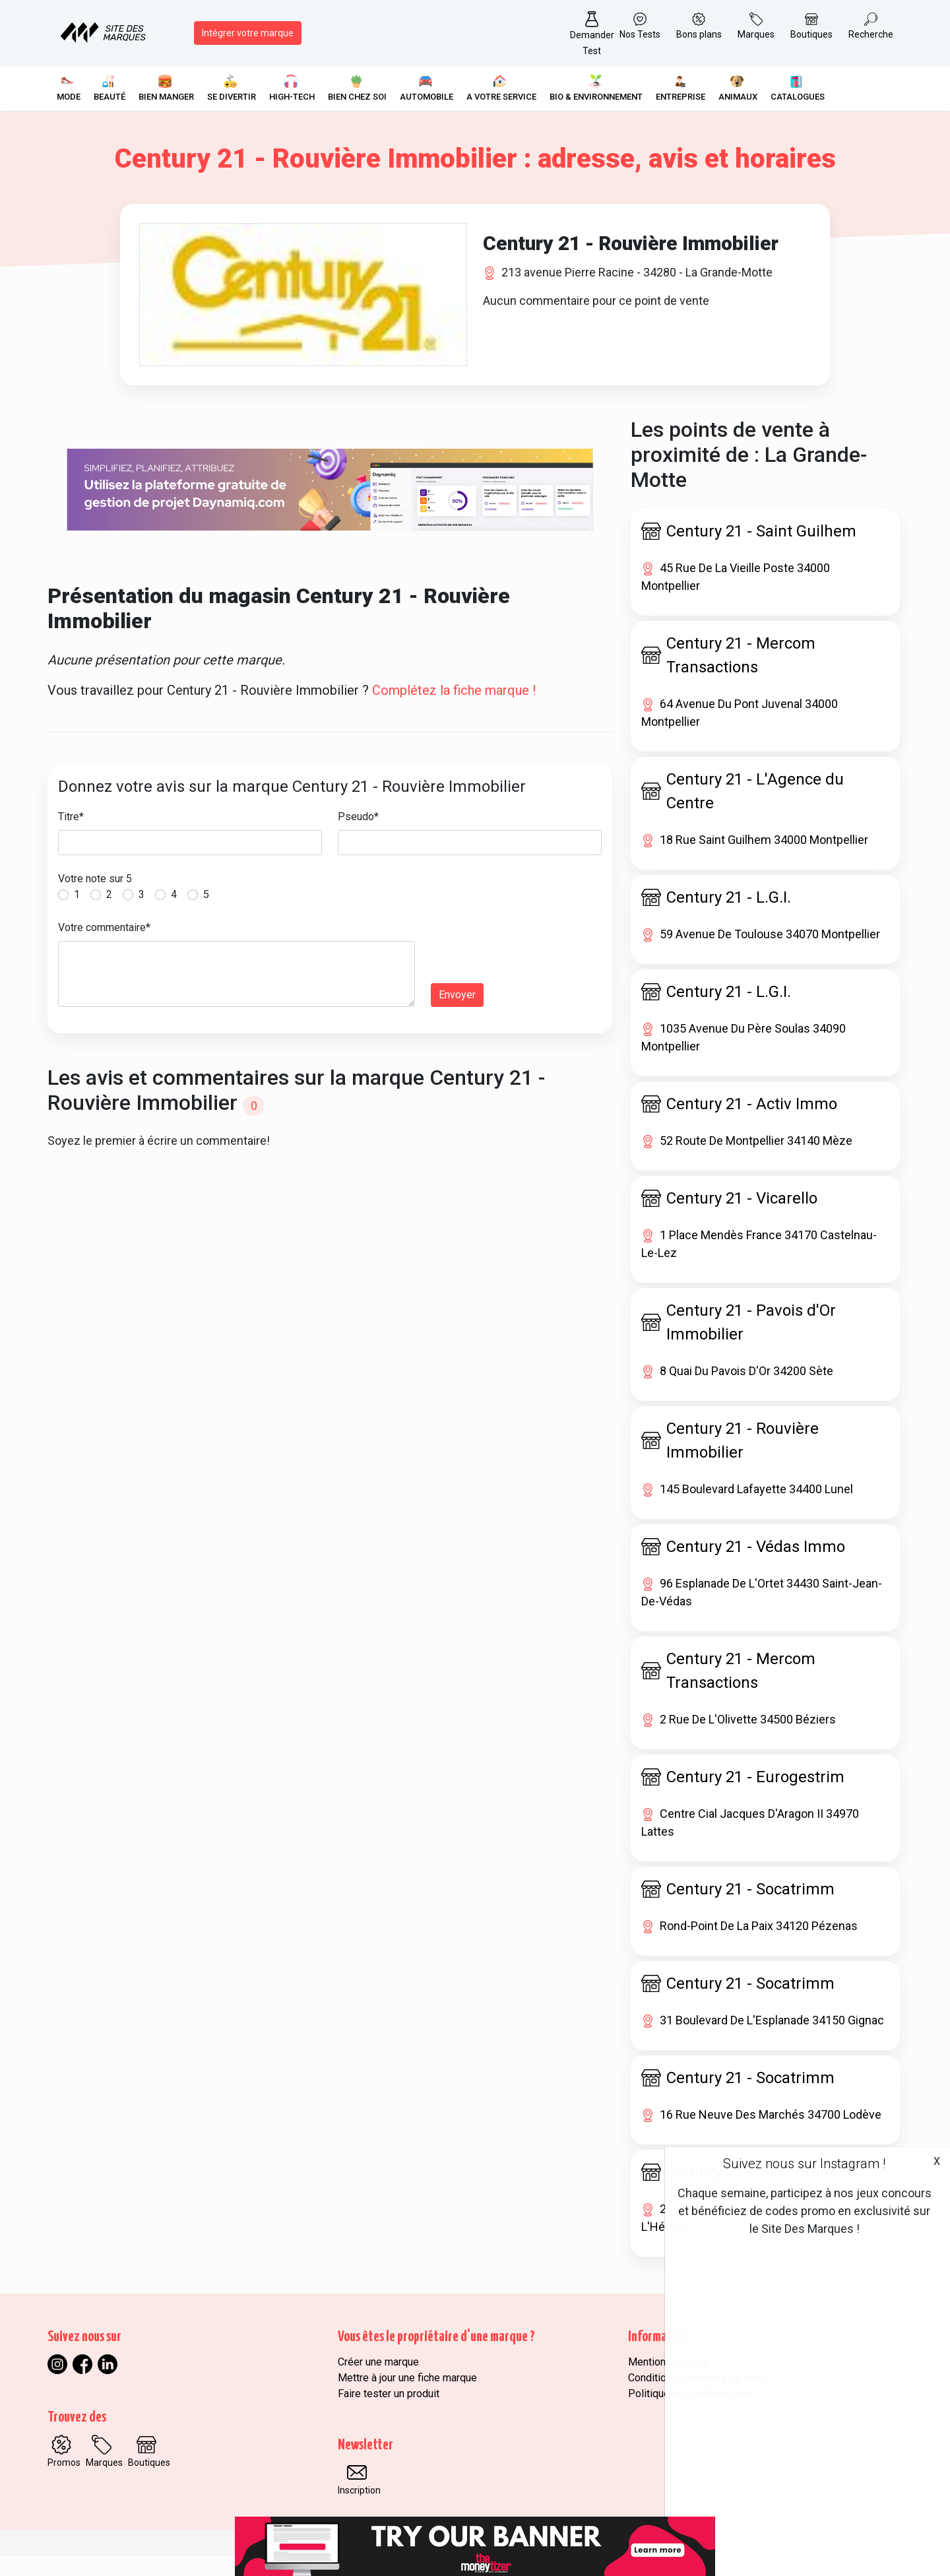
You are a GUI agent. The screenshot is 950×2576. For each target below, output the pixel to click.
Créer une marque (378, 2381)
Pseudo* (358, 836)
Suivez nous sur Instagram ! (804, 2164)
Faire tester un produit (388, 2413)
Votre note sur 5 (95, 898)
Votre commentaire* (104, 947)
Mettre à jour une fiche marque (407, 2397)
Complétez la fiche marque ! (454, 710)
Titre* (71, 836)
